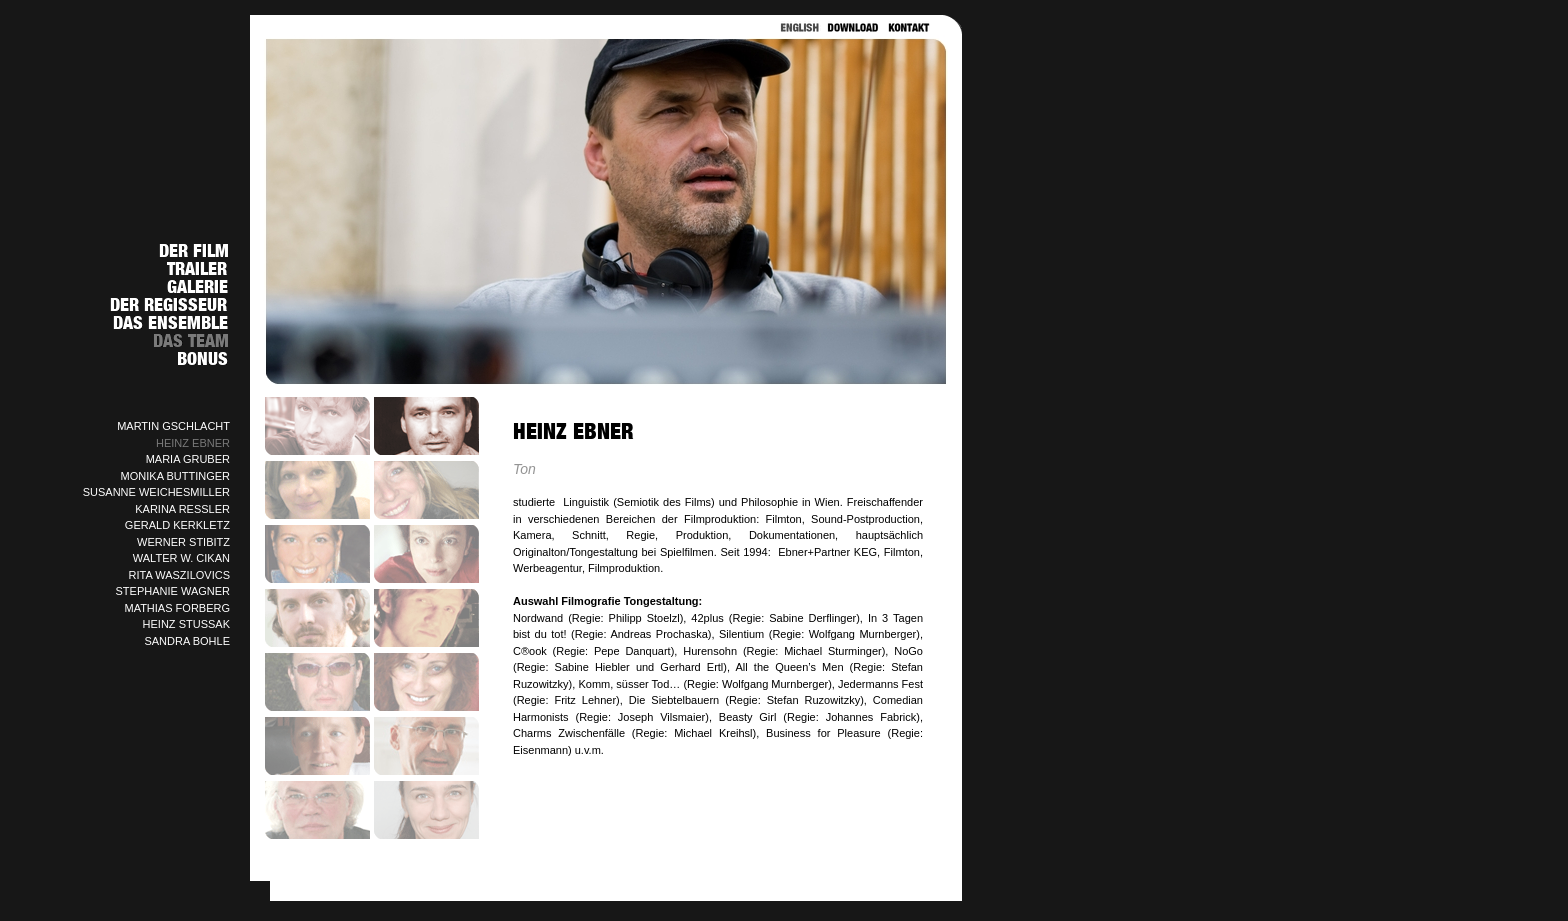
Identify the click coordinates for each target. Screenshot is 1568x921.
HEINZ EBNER (193, 443)
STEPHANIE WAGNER (173, 591)
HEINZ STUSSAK (186, 624)
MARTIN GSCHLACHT (173, 426)
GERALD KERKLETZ (177, 525)
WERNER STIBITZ (183, 542)
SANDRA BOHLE (187, 641)
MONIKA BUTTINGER (175, 476)
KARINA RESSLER (182, 509)
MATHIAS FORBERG (177, 608)
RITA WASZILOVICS (179, 575)
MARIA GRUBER (188, 459)
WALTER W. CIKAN (181, 558)
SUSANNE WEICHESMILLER (156, 492)
